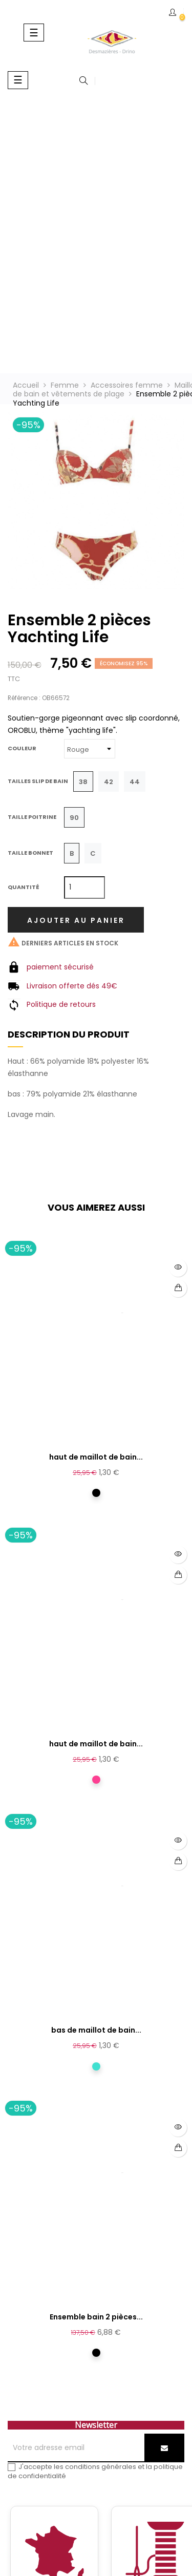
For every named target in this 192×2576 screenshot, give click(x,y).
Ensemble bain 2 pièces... (96, 2317)
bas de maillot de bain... (96, 2030)
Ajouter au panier (76, 920)
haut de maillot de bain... (96, 1457)
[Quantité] (84, 887)
